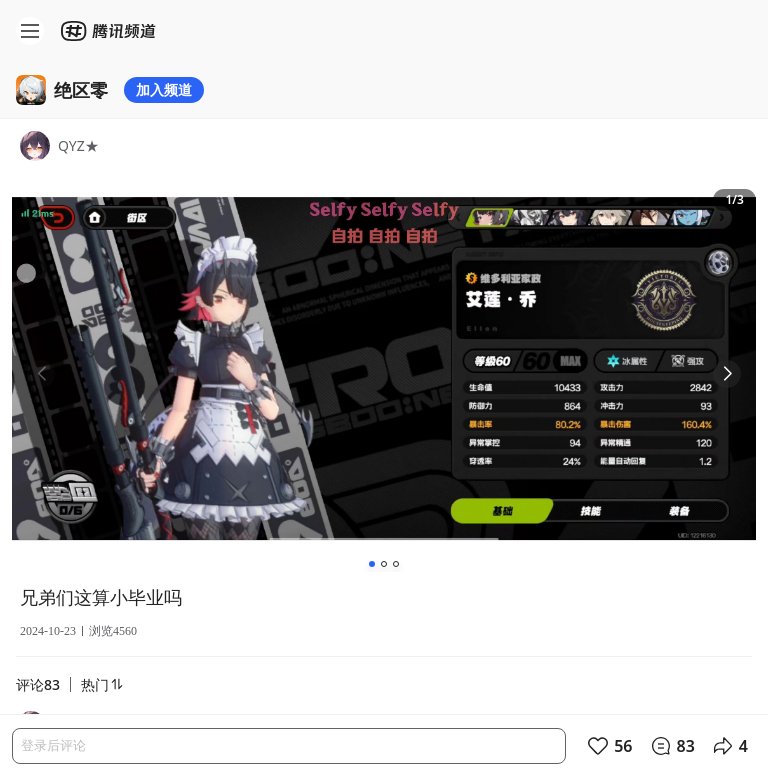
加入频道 (164, 89)
